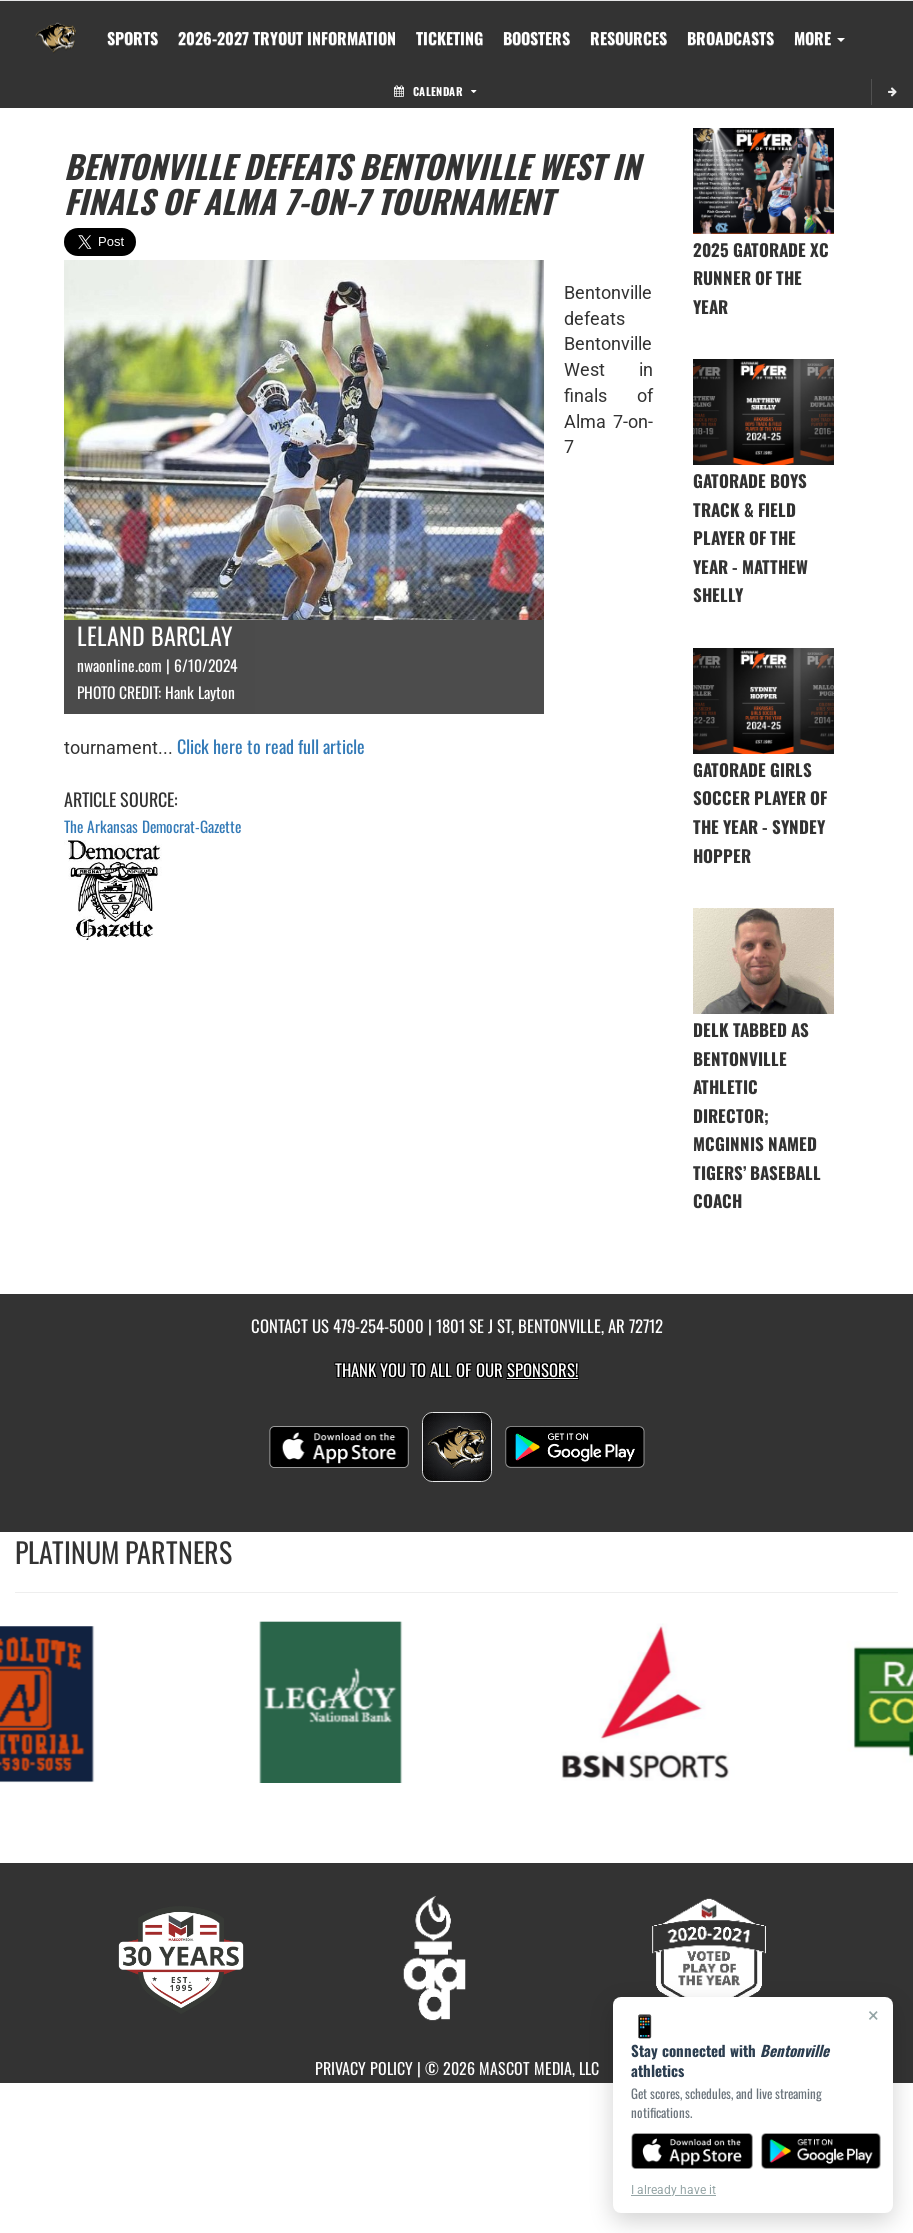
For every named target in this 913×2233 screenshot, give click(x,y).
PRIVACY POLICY (364, 2068)
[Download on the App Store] (692, 2151)
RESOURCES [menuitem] (628, 38)
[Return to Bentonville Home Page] (56, 26)
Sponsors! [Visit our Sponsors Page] (542, 1369)
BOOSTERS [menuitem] (536, 38)
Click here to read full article (271, 746)
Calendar (435, 91)
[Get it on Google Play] (821, 2151)
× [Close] (873, 2015)
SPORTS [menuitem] (132, 38)
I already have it (673, 2190)
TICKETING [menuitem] (449, 38)
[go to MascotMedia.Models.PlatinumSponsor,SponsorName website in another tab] (347, 1700)
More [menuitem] (819, 38)
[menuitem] (287, 38)
